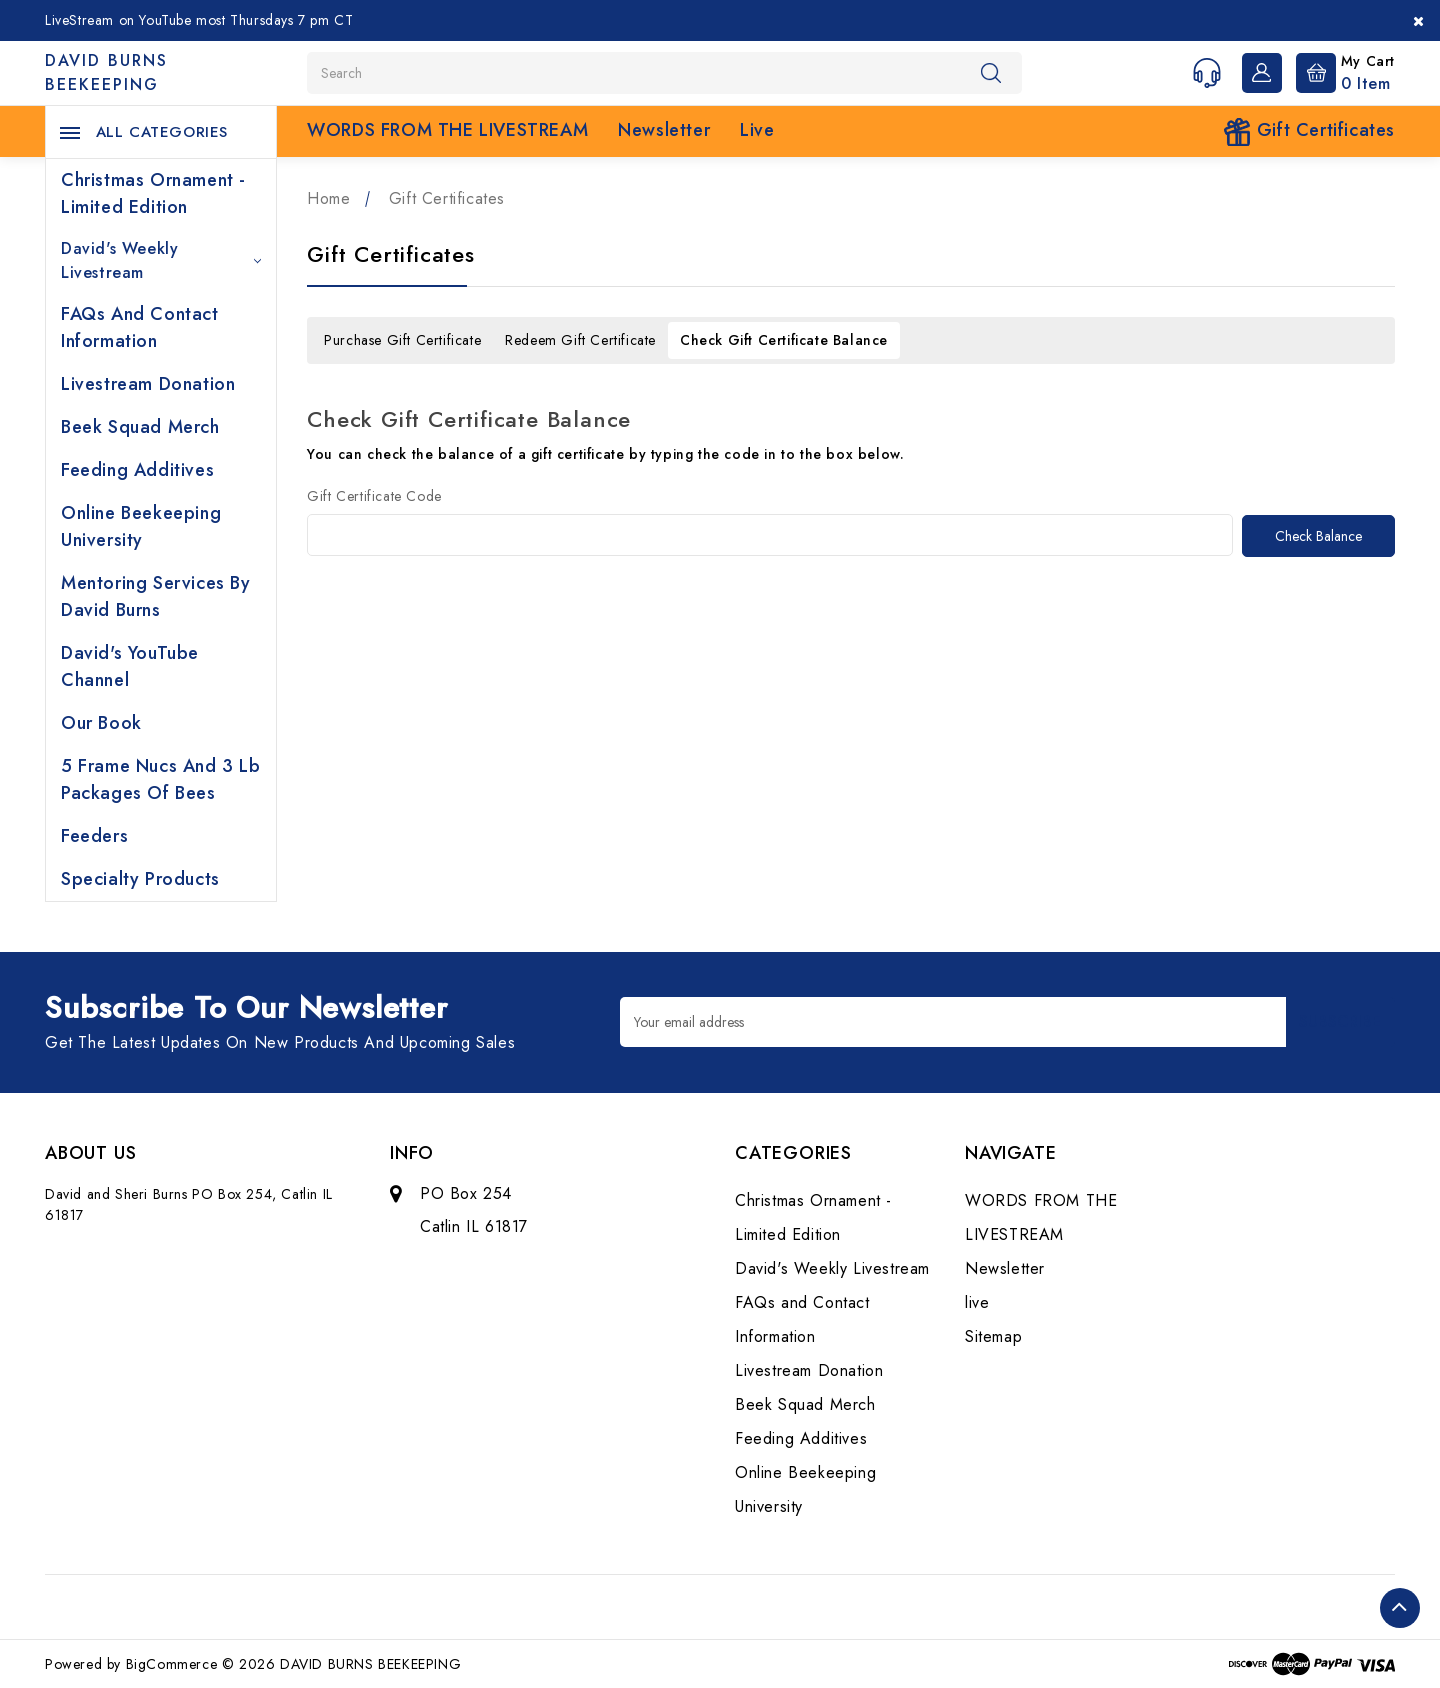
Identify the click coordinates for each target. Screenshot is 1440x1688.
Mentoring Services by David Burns (156, 596)
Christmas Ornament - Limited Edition (153, 193)
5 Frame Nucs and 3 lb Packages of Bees (161, 779)
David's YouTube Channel (130, 666)
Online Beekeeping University (141, 526)
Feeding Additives (137, 470)
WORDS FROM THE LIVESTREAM (447, 130)
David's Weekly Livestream (161, 260)
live (757, 130)
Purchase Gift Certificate (402, 340)
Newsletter (664, 130)
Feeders (94, 836)
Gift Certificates (1309, 131)
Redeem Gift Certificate (580, 340)
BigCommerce (172, 1664)
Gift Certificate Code (374, 496)
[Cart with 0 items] (1340, 71)
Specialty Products (140, 879)
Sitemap (993, 1336)
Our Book (101, 723)
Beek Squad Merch (140, 427)
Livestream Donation (148, 384)
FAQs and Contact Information (140, 327)
